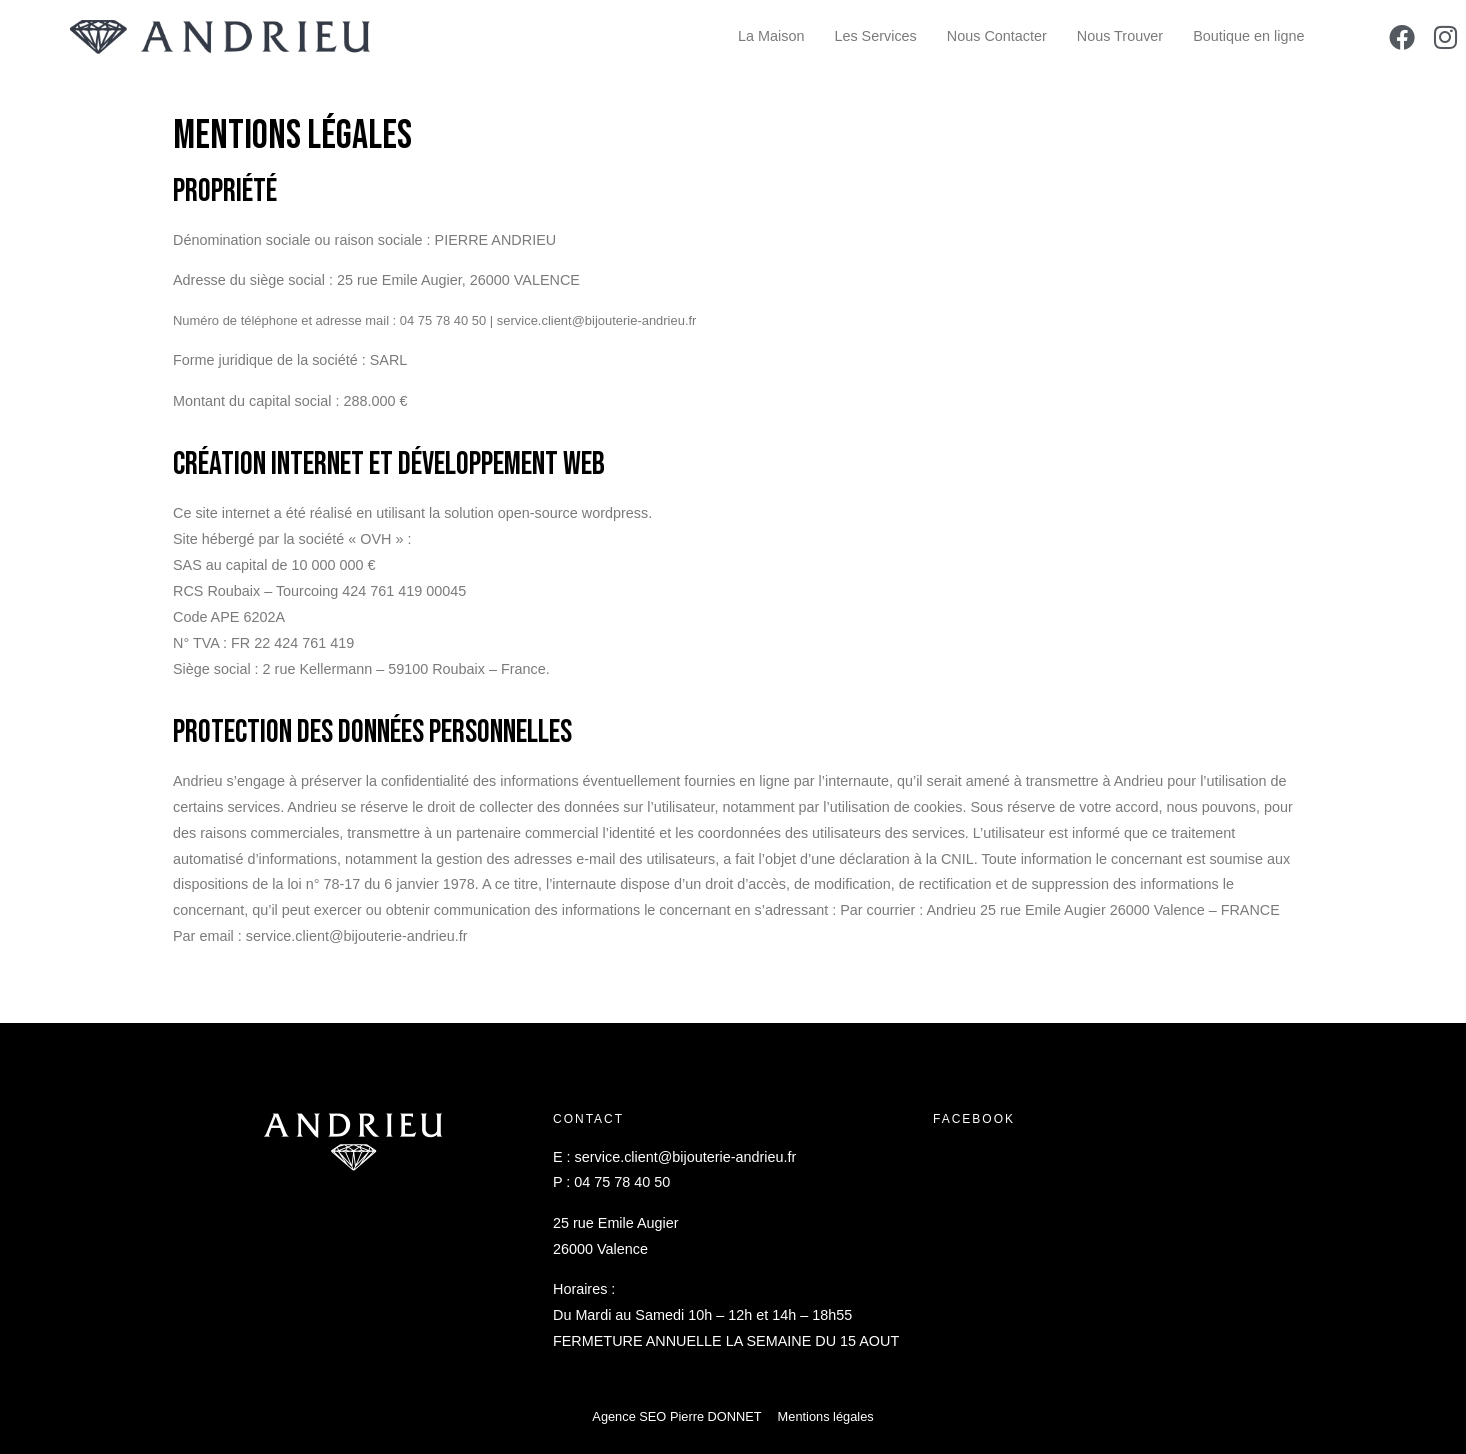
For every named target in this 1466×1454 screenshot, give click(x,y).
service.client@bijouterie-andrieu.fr (686, 1157)
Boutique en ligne (1248, 36)
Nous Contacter (997, 36)
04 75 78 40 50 (622, 1182)
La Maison (771, 36)
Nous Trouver (1120, 36)
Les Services (875, 36)
